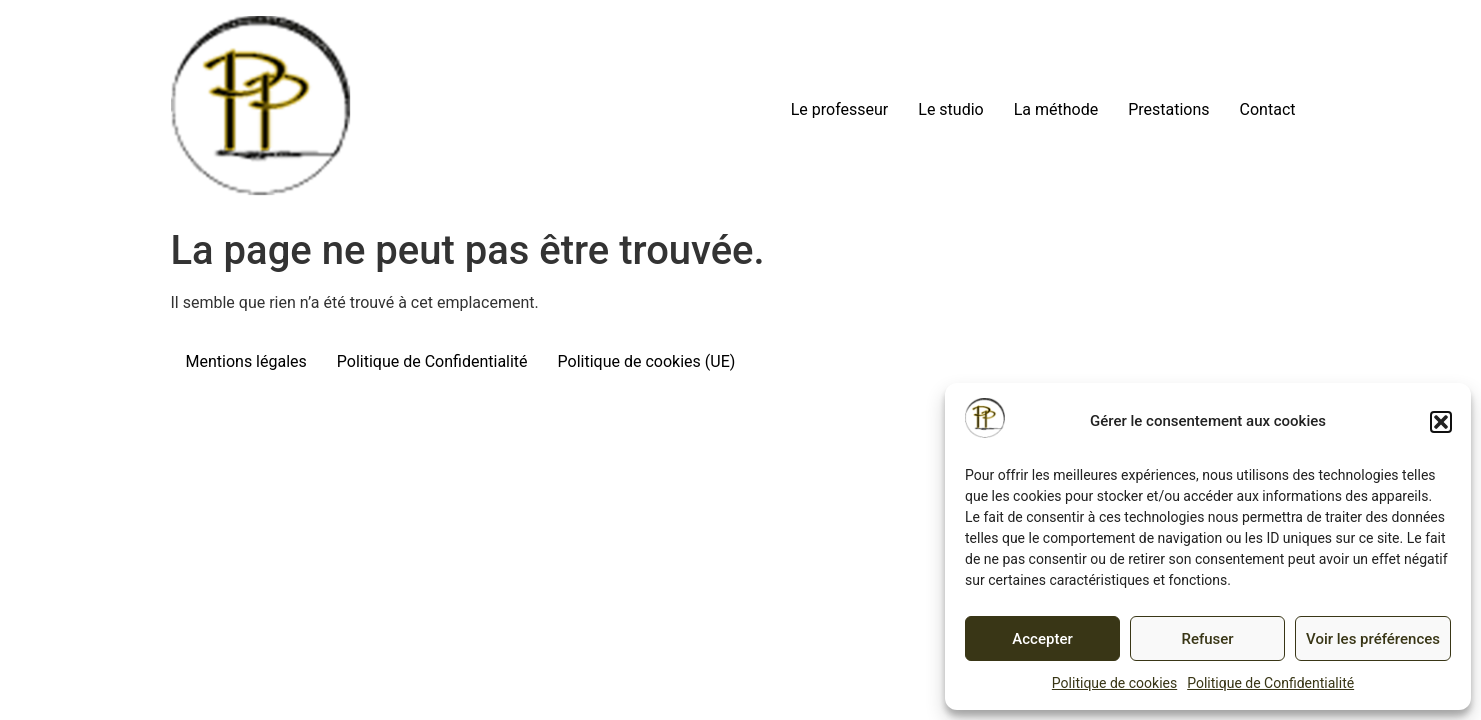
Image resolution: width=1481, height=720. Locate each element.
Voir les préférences (1373, 639)
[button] (1441, 422)
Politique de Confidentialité (1270, 683)
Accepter (1042, 639)
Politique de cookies (1114, 683)
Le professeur (840, 109)
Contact (1268, 109)
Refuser (1207, 639)
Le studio (950, 109)
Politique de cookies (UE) (647, 361)
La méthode (1056, 109)
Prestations (1168, 109)
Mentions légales (246, 361)
